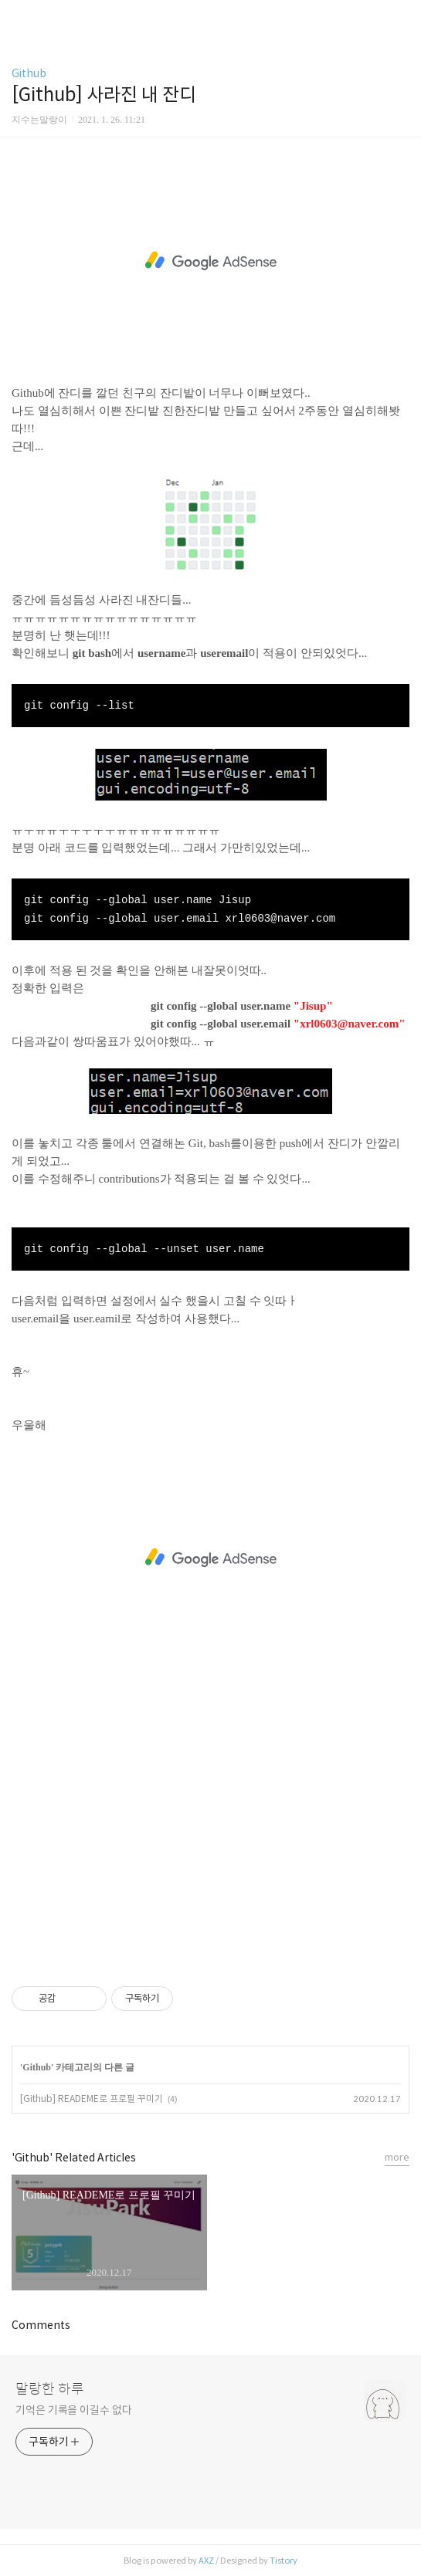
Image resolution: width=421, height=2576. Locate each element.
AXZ (206, 2560)
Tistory (283, 2560)
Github (29, 73)
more (397, 2157)
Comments (41, 2325)
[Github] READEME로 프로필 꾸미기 (91, 2098)
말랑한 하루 (49, 2389)
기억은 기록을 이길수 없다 (73, 2410)
